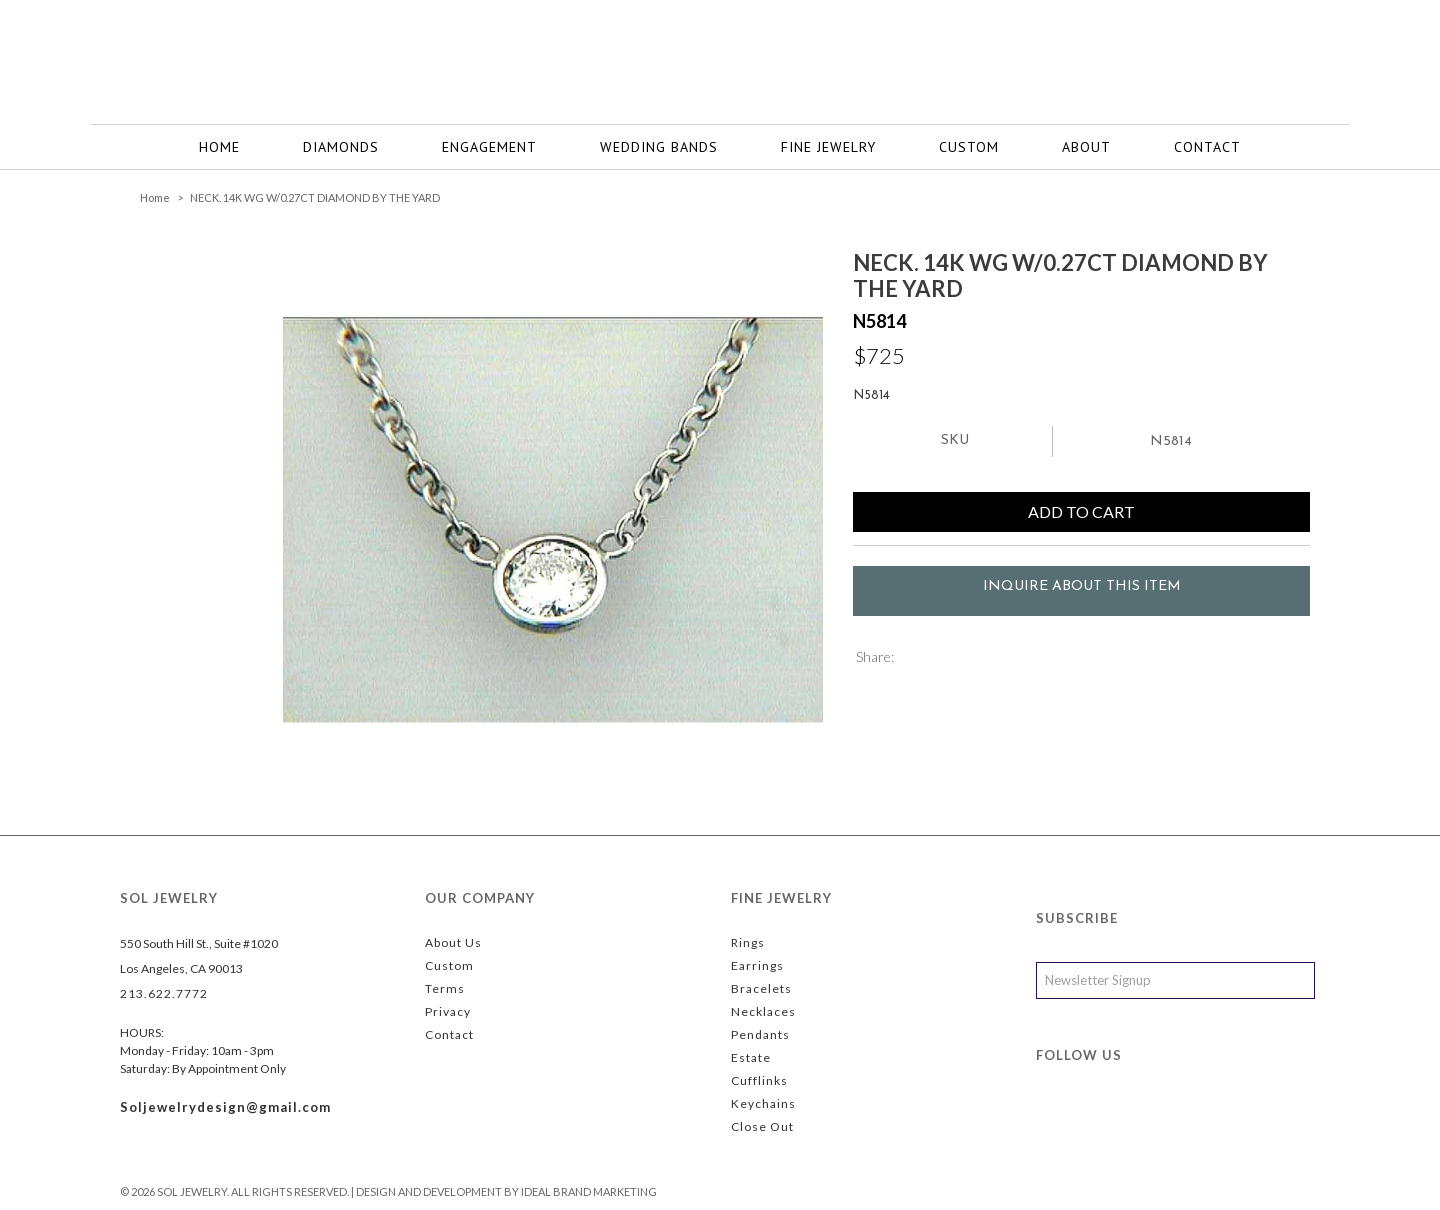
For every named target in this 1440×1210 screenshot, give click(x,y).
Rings (748, 942)
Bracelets (761, 988)
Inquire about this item (1082, 586)
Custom (969, 147)
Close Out (762, 1126)
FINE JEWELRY (828, 147)
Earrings (757, 965)
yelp (1183, 1118)
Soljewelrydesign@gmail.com (225, 1107)
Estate (751, 1057)
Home (219, 147)
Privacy (448, 1011)
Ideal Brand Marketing (589, 1191)
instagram (1141, 1118)
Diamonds (341, 147)
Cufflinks (759, 1080)
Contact (449, 1034)
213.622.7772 (164, 993)
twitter (1099, 1118)
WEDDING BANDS (659, 147)
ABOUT (1086, 147)
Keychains (763, 1103)
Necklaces (763, 1011)
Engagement (489, 147)
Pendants (760, 1034)
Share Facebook (942, 659)
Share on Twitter (912, 659)
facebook (1057, 1118)
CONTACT (1207, 147)
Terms (445, 988)
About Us (453, 942)
